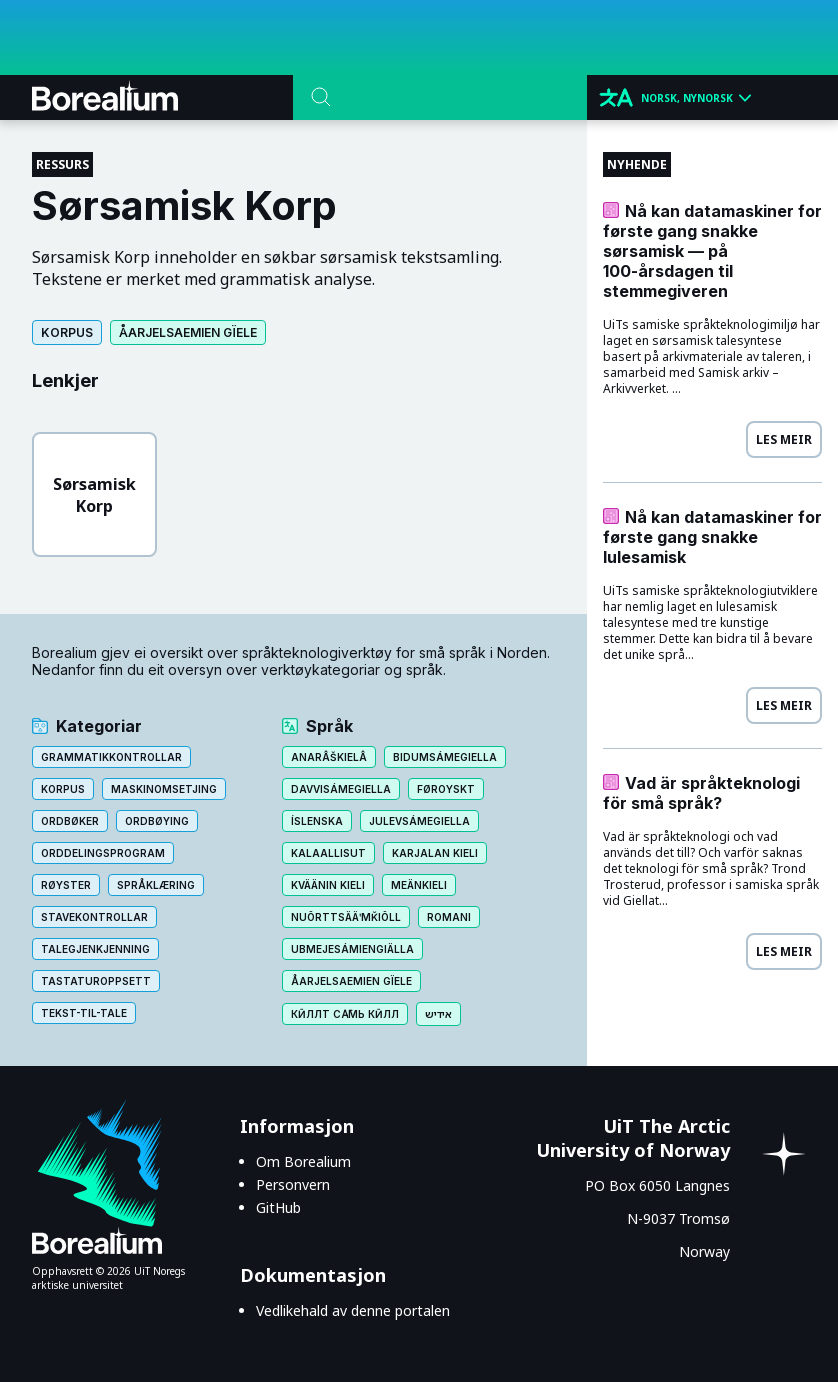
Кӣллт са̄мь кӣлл (345, 1014)
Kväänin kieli (328, 885)
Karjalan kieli (435, 853)
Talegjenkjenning (95, 949)
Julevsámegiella (419, 821)
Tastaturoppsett (96, 981)
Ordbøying (157, 821)
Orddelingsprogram (103, 853)
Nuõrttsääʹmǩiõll (346, 917)
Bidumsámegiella (445, 757)
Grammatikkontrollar (111, 757)
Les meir (784, 439)
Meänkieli (419, 885)
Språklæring (156, 885)
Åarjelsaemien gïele (188, 332)
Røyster (66, 885)
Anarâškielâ (329, 757)
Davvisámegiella (341, 789)
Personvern (293, 1184)
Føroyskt (446, 789)
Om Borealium (303, 1161)
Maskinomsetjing (164, 789)
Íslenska (317, 821)
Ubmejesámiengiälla (352, 949)
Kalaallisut (328, 853)
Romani (449, 917)
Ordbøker (70, 821)
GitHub (278, 1207)
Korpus (67, 332)
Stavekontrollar (94, 917)
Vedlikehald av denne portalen (353, 1310)
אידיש (438, 1014)
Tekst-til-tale (84, 1013)
